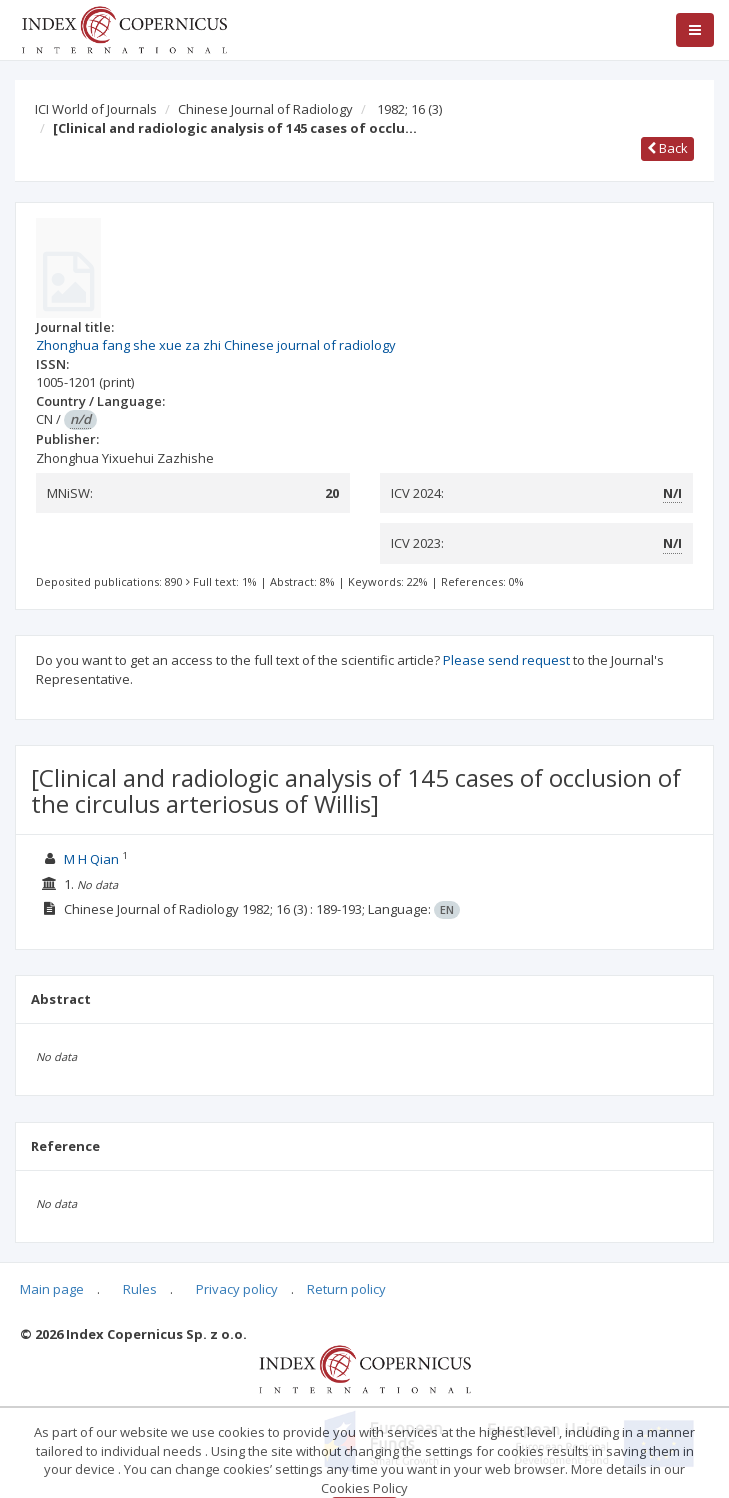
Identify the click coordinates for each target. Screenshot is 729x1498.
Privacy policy (237, 1289)
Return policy (346, 1289)
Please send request (506, 660)
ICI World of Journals (96, 109)
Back (667, 148)
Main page (52, 1289)
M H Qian (91, 859)
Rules (140, 1289)
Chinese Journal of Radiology (265, 109)
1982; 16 (409, 109)
